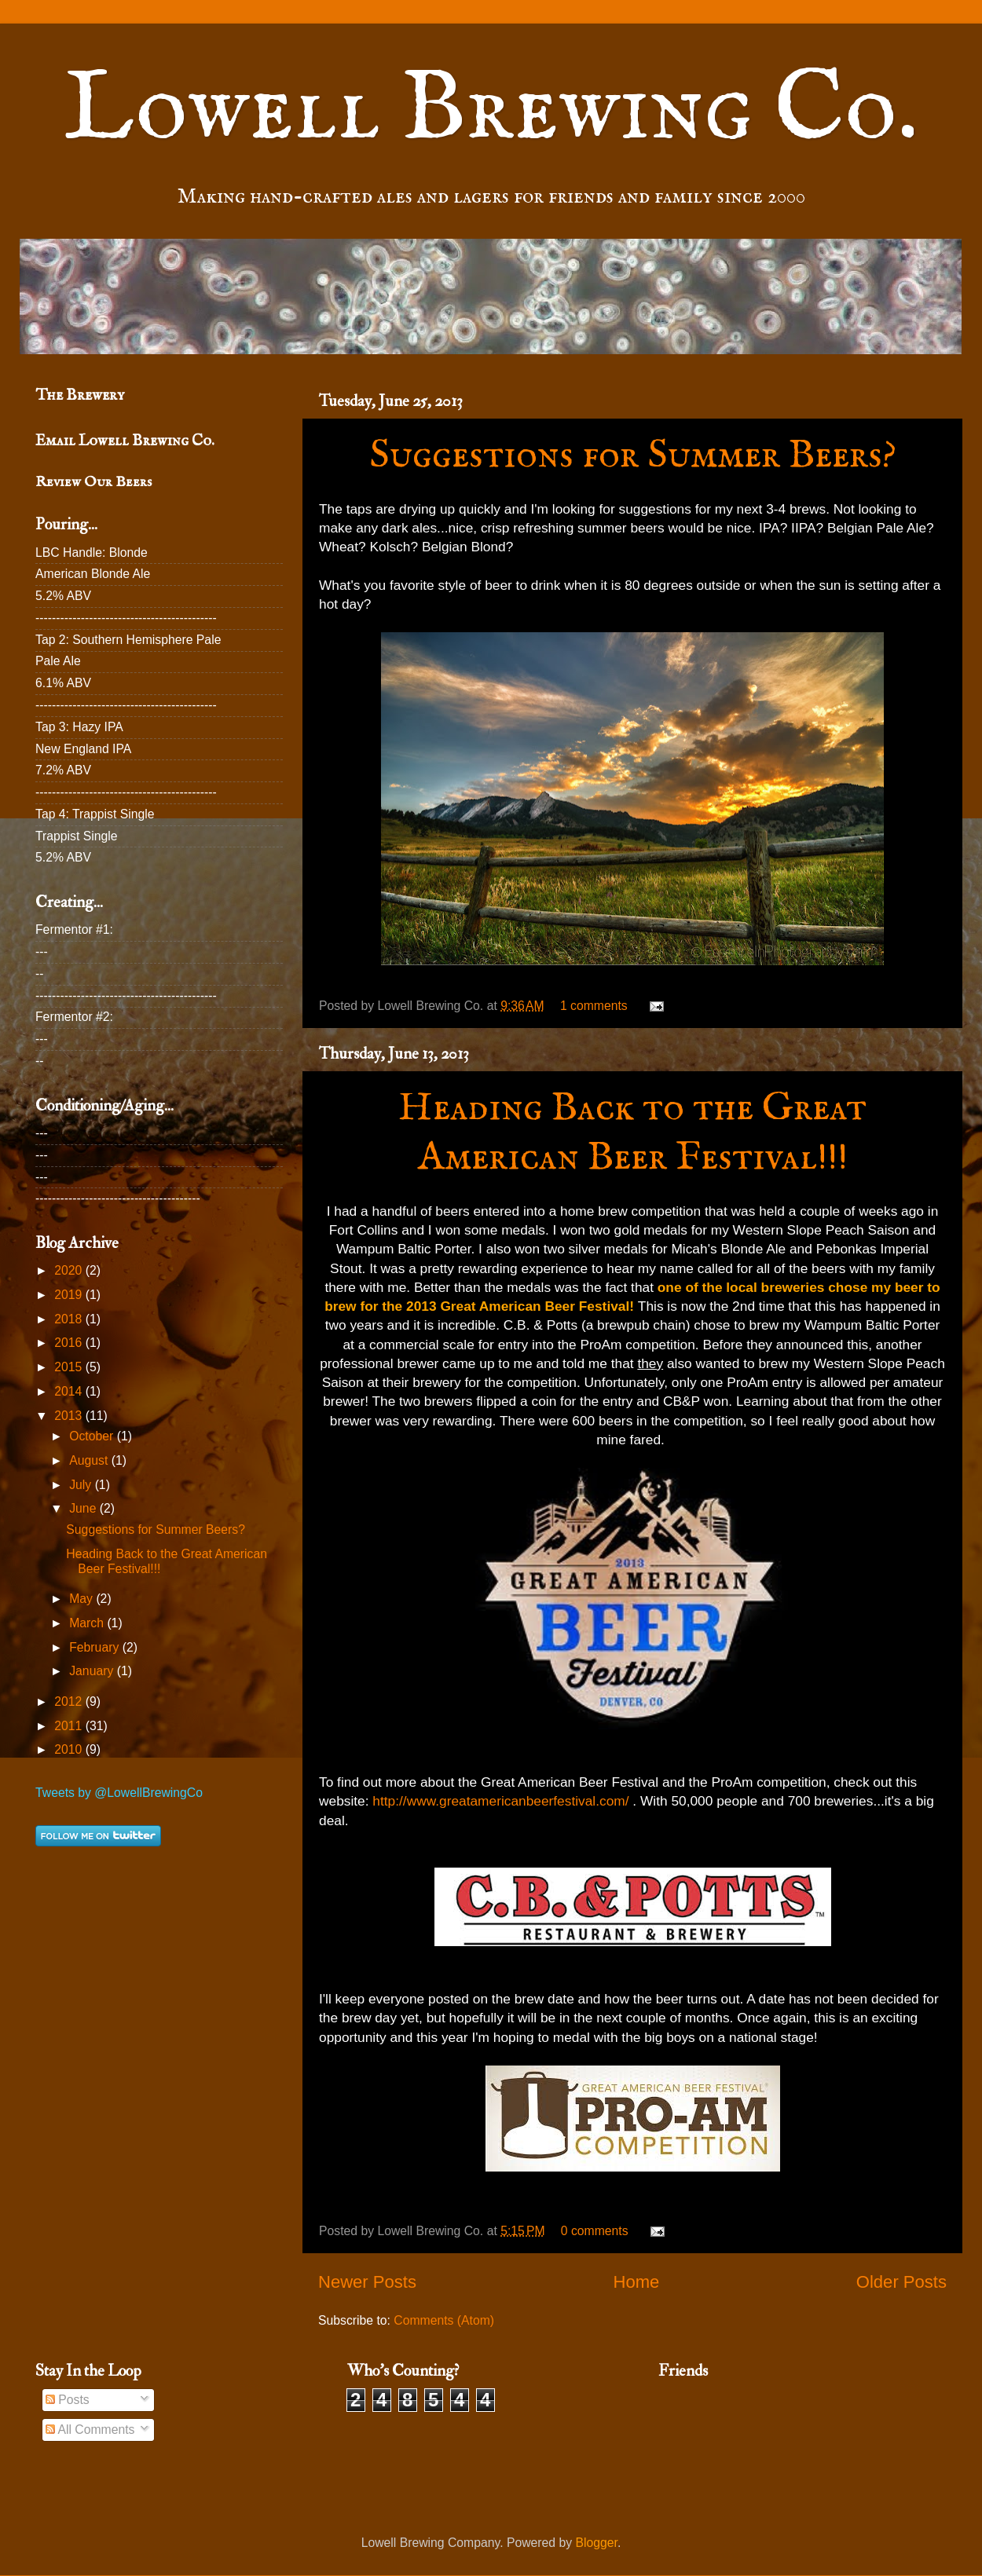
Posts (68, 2399)
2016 (69, 1342)
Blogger (596, 2542)
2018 (69, 1319)
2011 (69, 1726)
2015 (69, 1367)
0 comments (594, 2231)
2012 (69, 1701)
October (92, 1436)
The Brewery (79, 395)
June (84, 1508)
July (81, 1484)
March (88, 1623)
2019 (69, 1294)
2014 (69, 1391)
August (90, 1460)
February (95, 1647)
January (92, 1671)
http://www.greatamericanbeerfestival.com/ (500, 1801)
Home (636, 2282)
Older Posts (901, 2282)
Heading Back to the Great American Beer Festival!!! (632, 1133)
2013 (69, 1415)
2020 (69, 1270)
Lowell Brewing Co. (491, 111)
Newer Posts (367, 2282)
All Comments (90, 2429)
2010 (69, 1749)
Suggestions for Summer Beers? (632, 456)
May (82, 1598)
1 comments (594, 1005)
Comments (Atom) (444, 2320)
